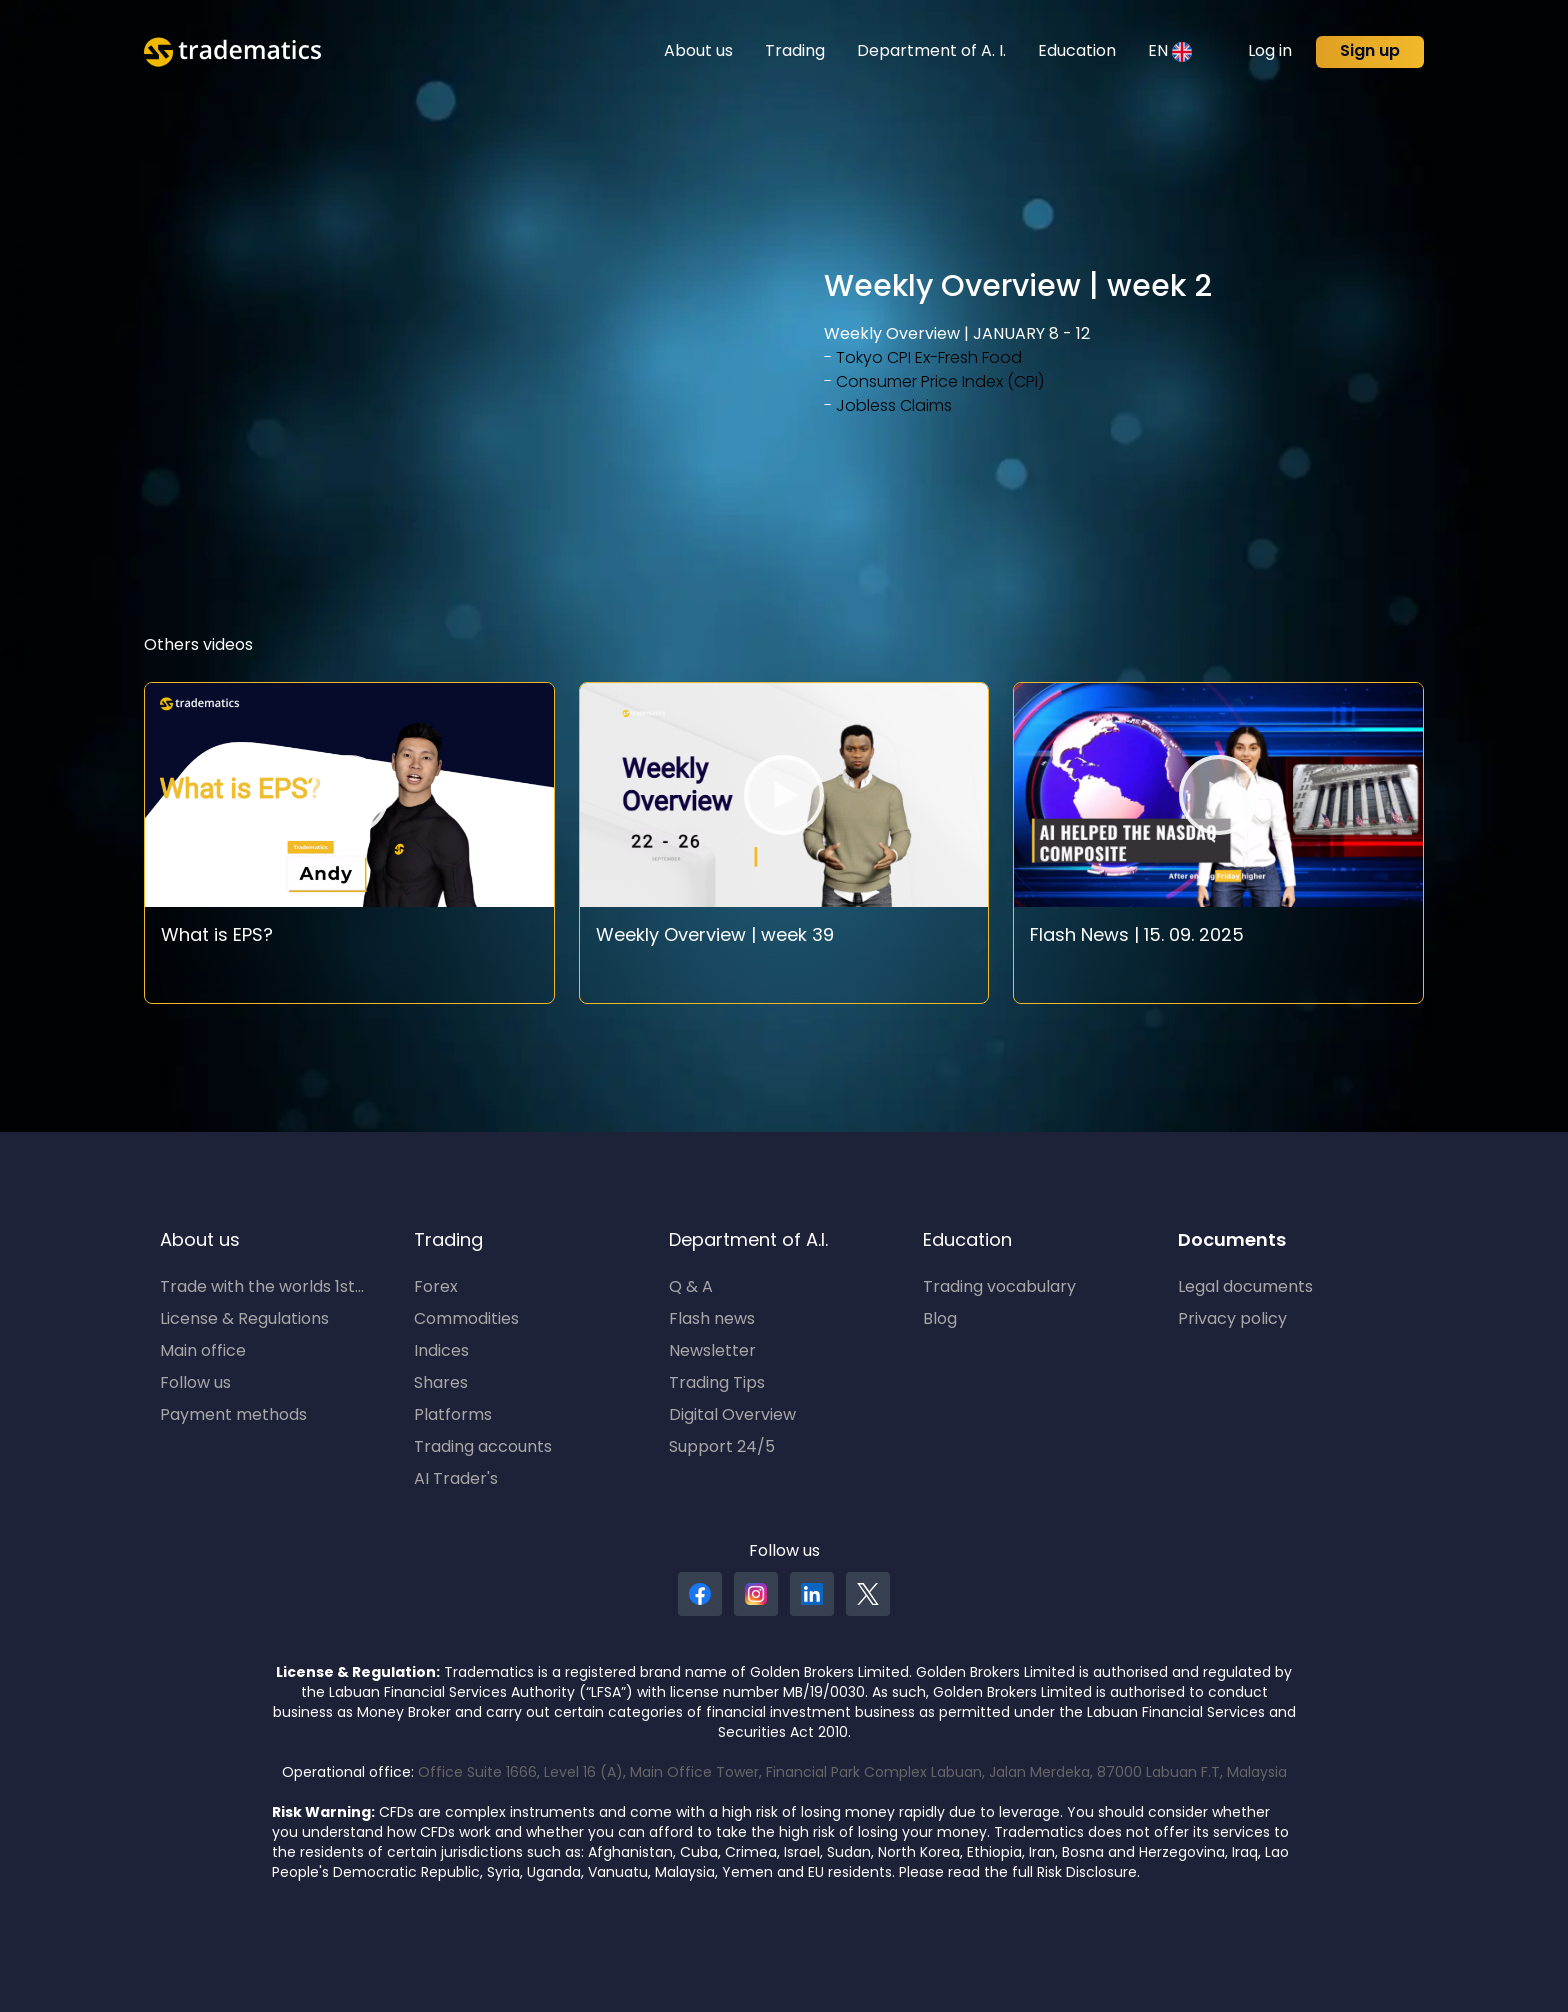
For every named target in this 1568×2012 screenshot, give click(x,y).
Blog (940, 1320)
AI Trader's (456, 1480)
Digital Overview (732, 1416)
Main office (203, 1352)
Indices (441, 1352)
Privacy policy (1232, 1320)
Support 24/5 (722, 1448)
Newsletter (712, 1352)
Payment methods (233, 1416)
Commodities (466, 1320)
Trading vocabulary (999, 1288)
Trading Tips (717, 1384)
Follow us (195, 1384)
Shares (441, 1384)
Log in (1270, 52)
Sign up (1370, 52)
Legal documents (1245, 1288)
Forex (436, 1288)
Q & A (691, 1288)
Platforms (453, 1416)
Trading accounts (483, 1448)
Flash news (712, 1320)
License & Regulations (244, 1320)
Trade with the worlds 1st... (262, 1288)
